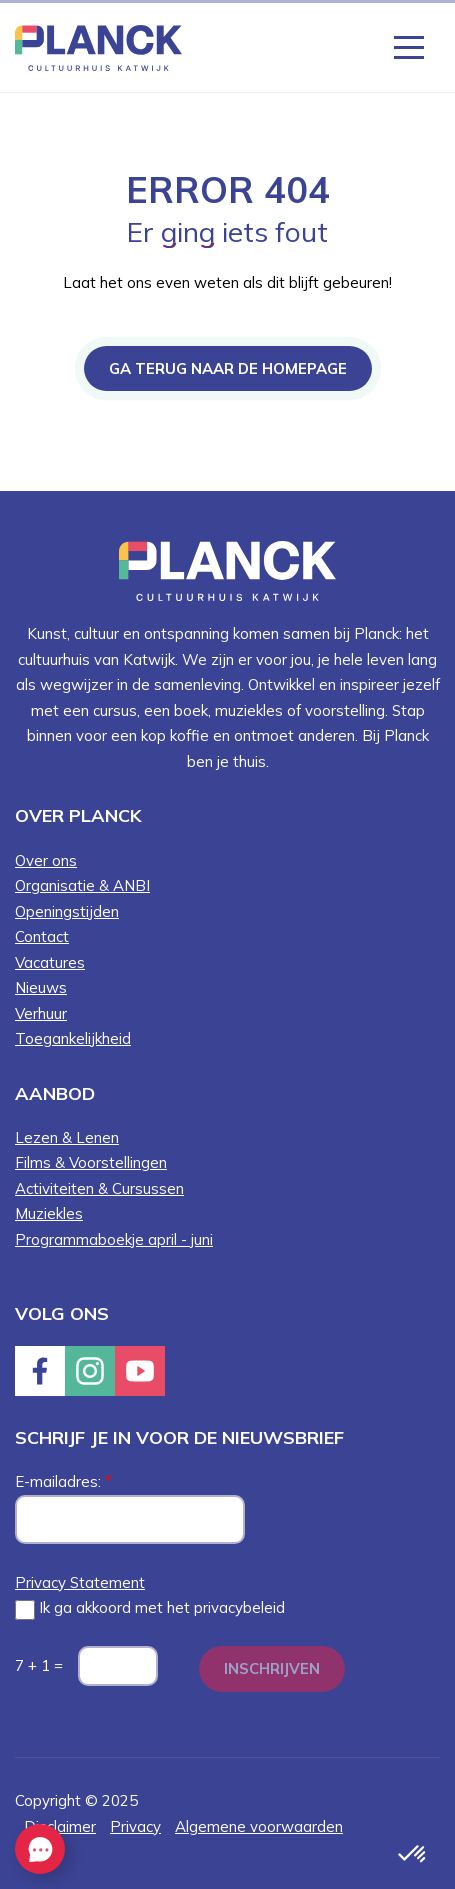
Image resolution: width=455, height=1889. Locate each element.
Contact (42, 936)
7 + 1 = (39, 1665)
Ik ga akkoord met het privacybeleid (150, 1608)
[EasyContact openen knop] (40, 1849)
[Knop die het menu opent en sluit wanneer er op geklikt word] (409, 46)
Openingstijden (67, 911)
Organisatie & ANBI (82, 885)
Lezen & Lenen (67, 1137)
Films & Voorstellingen (91, 1162)
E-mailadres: (63, 1481)
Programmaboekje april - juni (114, 1239)
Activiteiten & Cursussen (99, 1188)
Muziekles (49, 1213)
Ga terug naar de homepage (228, 368)
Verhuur (41, 1013)
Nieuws (41, 987)
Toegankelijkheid (73, 1038)
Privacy (135, 1826)
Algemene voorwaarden (259, 1826)
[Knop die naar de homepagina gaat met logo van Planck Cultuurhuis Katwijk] (98, 46)
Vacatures (50, 962)
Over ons (46, 860)
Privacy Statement (80, 1582)
